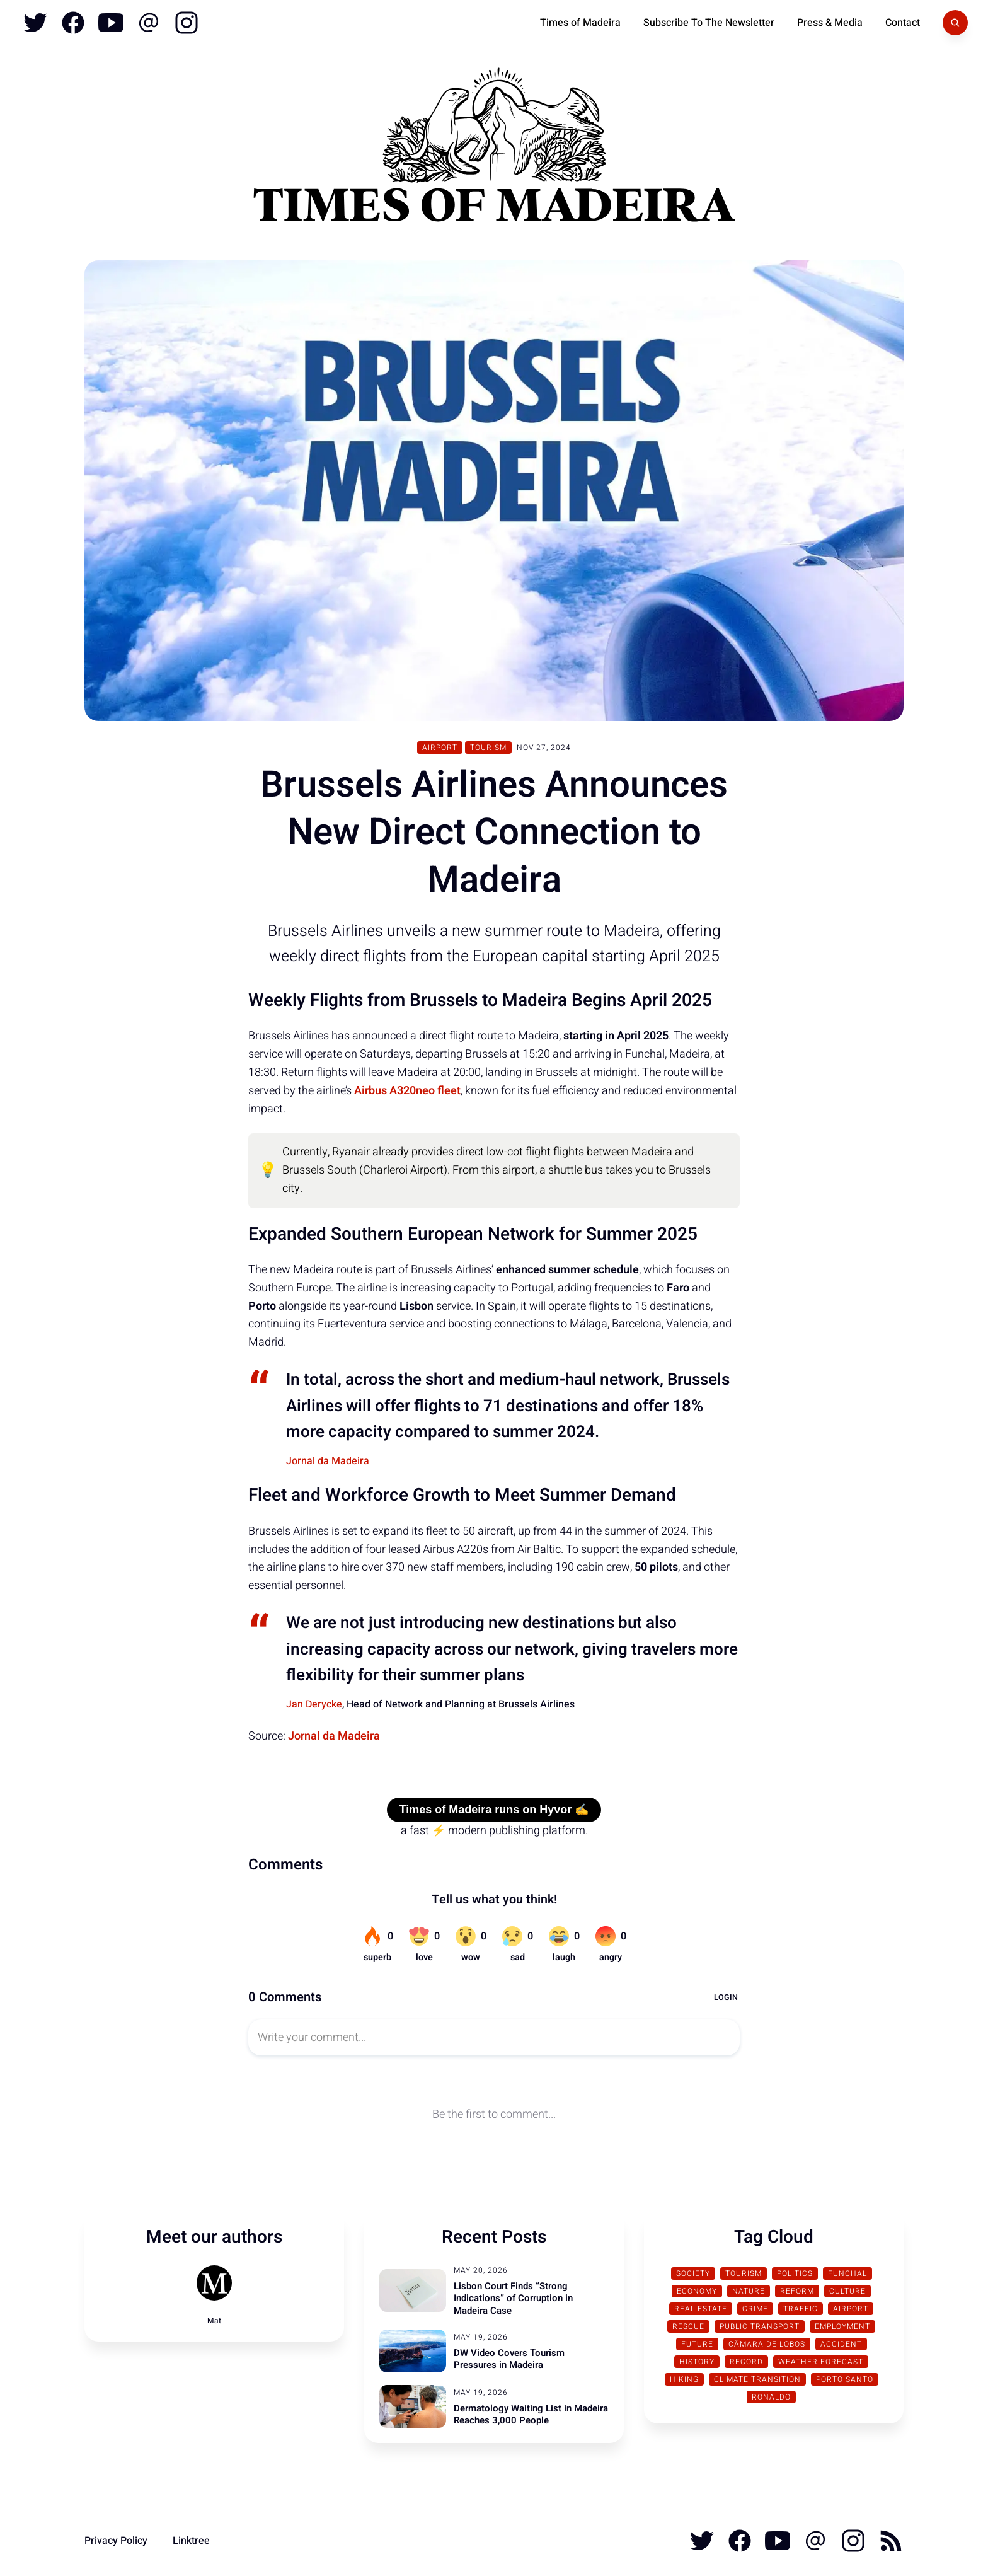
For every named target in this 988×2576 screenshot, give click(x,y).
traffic (800, 2308)
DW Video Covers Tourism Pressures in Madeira (509, 2359)
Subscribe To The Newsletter (708, 22)
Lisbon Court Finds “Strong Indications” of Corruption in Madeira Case (513, 2298)
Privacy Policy (115, 2540)
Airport (439, 747)
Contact (902, 22)
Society (693, 2273)
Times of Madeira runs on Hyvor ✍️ (494, 1809)
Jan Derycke (314, 1704)
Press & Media (830, 22)
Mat (214, 2320)
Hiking (684, 2379)
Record (746, 2361)
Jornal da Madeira (327, 1461)
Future (697, 2344)
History (697, 2361)
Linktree (191, 2540)
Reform (797, 2291)
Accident (841, 2344)
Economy (697, 2291)
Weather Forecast (820, 2361)
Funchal (847, 2273)
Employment (842, 2326)
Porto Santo (844, 2379)
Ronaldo (771, 2397)
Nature (748, 2291)
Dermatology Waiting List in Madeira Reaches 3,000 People (531, 2414)
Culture (847, 2291)
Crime (755, 2308)
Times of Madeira (580, 22)
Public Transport (760, 2326)
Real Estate (700, 2308)
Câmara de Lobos (766, 2344)
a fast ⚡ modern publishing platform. (494, 1830)
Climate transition (757, 2379)
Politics (795, 2273)
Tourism (488, 747)
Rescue (688, 2326)
